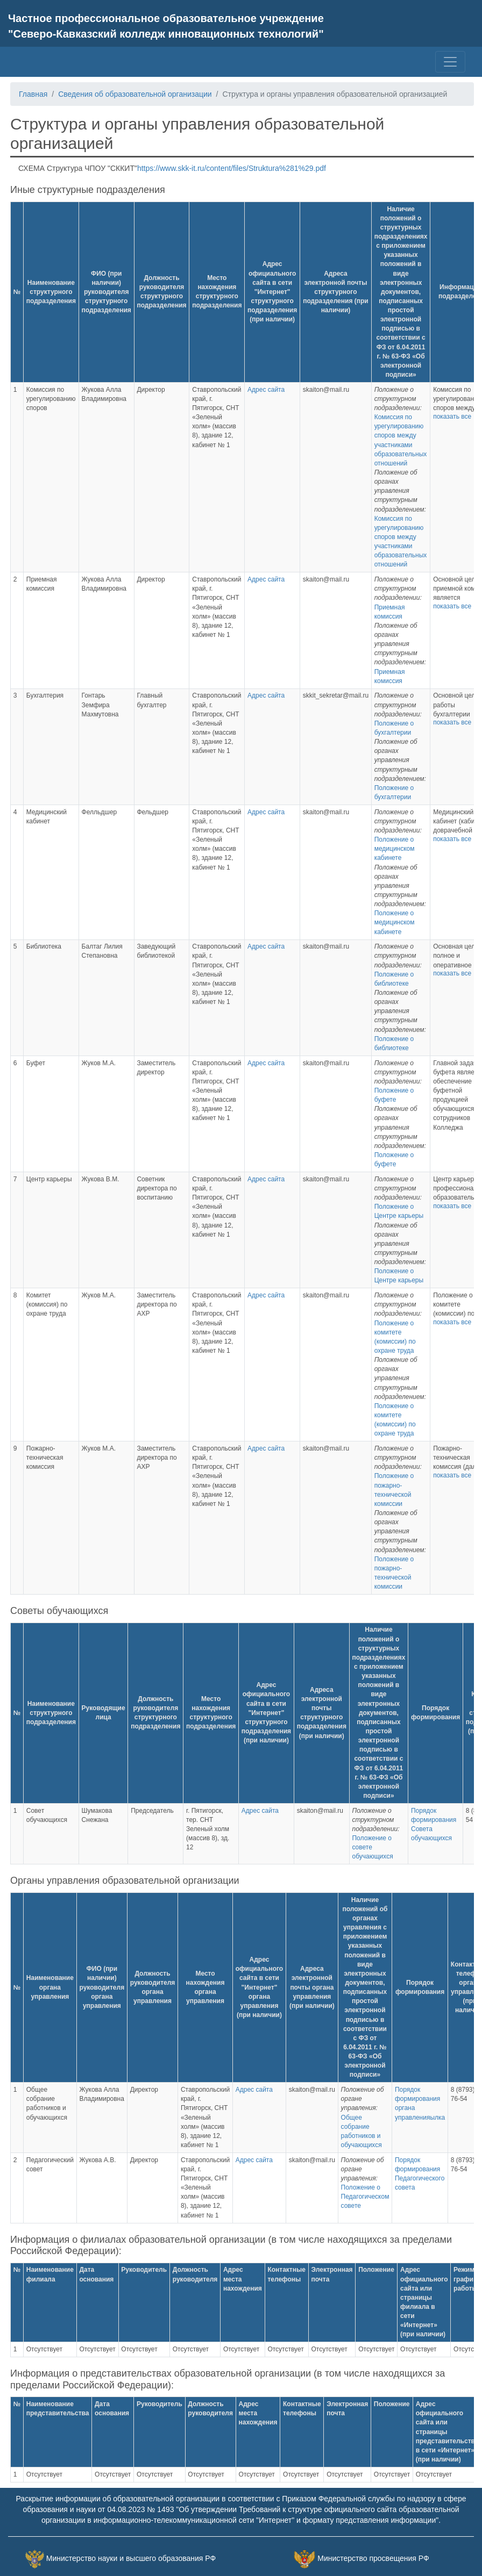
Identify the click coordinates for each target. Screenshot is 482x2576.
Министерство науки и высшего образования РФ (131, 2558)
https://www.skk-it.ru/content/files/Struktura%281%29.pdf (231, 168)
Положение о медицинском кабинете (394, 849)
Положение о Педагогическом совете (365, 2196)
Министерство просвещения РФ (373, 2558)
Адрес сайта (266, 389)
